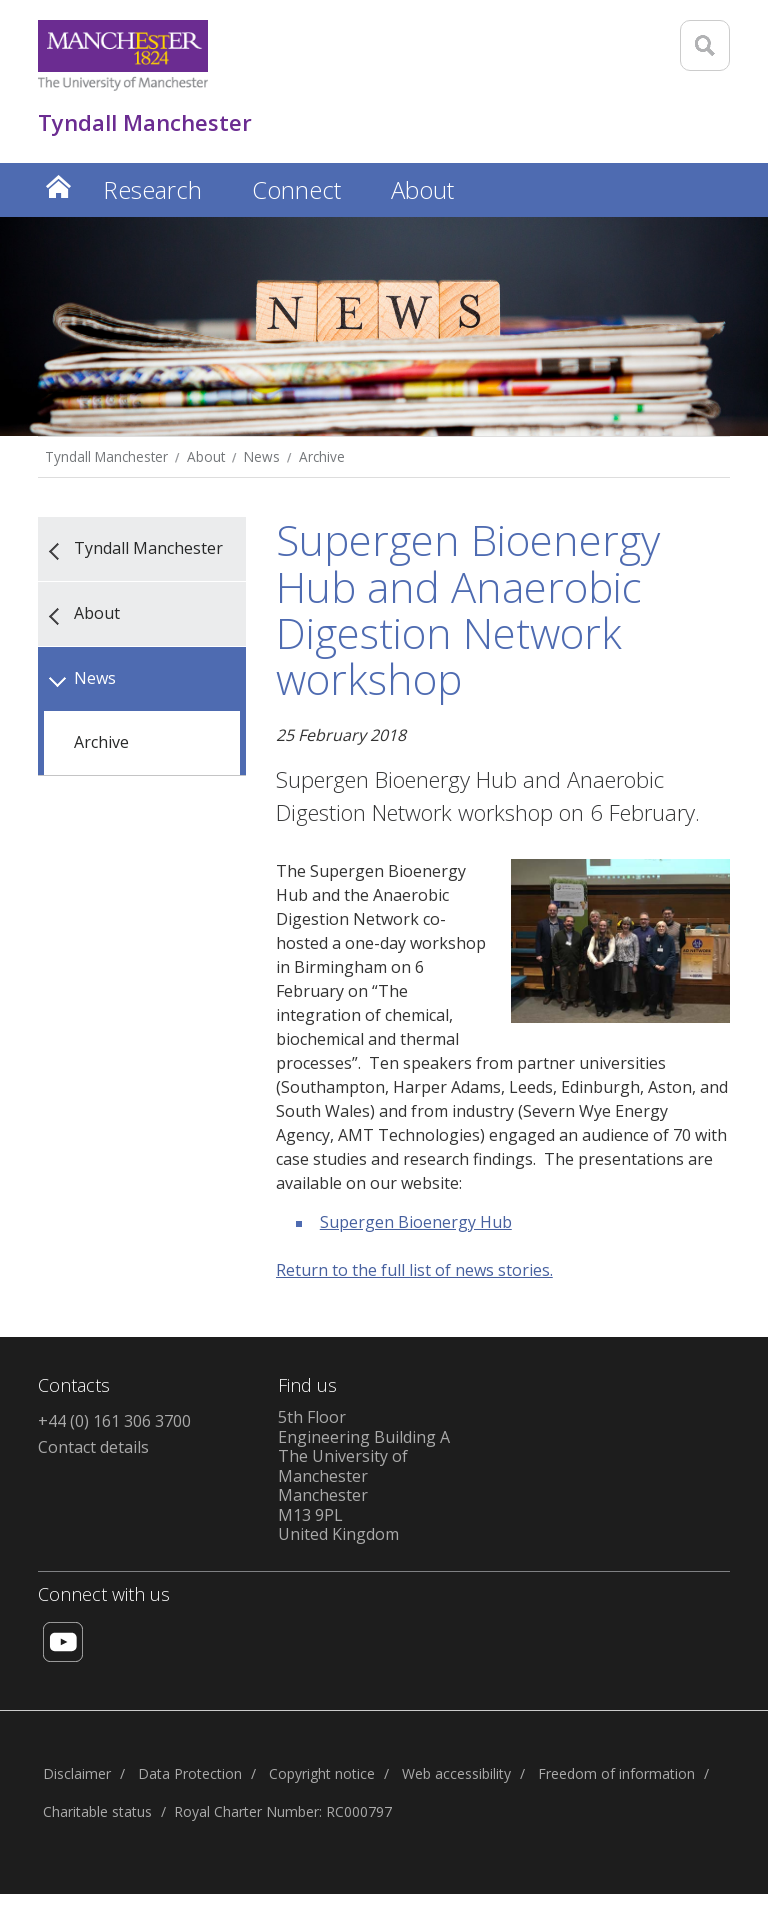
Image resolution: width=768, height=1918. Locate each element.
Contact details (93, 1447)
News (262, 456)
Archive (322, 456)
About (206, 456)
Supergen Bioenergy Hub (416, 1222)
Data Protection (190, 1773)
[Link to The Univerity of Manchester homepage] (123, 55)
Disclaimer (77, 1773)
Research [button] (152, 189)
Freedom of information (616, 1773)
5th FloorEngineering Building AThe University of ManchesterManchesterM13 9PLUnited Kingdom (364, 1475)
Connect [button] (296, 189)
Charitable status (97, 1811)
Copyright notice (322, 1773)
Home (58, 186)
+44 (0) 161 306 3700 (114, 1421)
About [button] (422, 189)
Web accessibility (456, 1773)
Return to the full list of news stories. (414, 1270)
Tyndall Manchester (106, 456)
